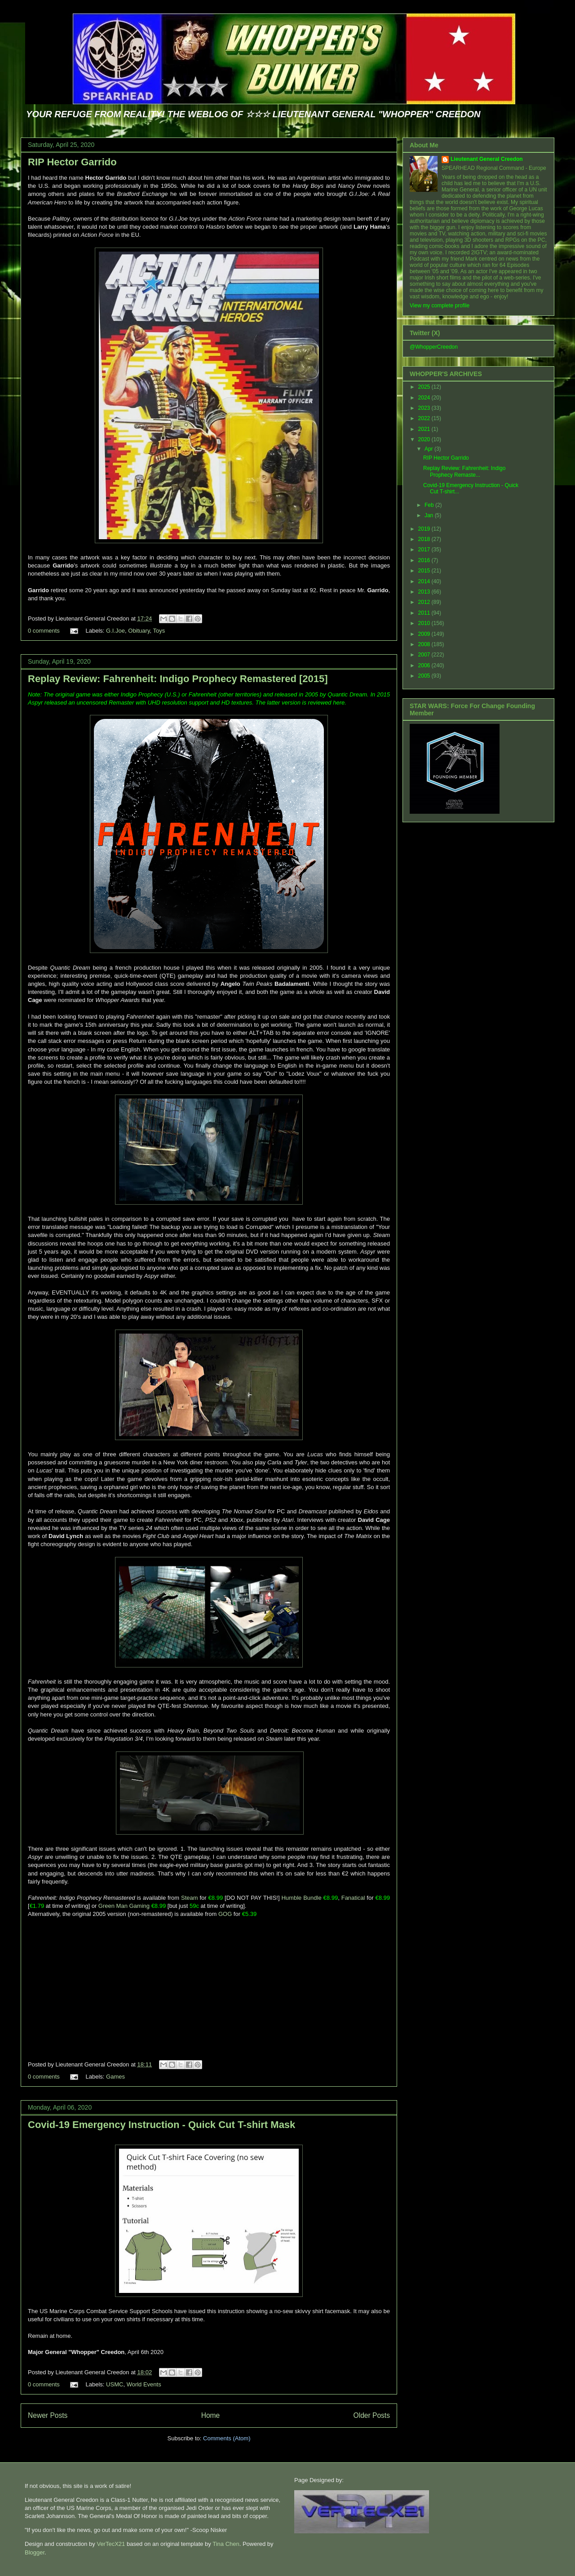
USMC (114, 2384)
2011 (425, 613)
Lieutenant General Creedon (487, 159)
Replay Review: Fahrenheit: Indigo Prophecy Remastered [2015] (178, 678)
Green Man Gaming (124, 1905)
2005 (425, 676)
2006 (425, 665)
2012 (425, 602)
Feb (430, 505)
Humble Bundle (301, 1897)
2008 (425, 644)
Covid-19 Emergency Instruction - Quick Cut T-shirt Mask (161, 2124)
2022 (425, 418)
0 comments (44, 630)
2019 (425, 529)
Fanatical (353, 1897)
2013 (425, 592)
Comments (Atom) (226, 2438)
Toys (159, 630)
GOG (226, 1914)
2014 (425, 581)
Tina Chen (225, 2544)
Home (210, 2415)
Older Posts (372, 2415)
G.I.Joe (115, 630)
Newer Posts (47, 2415)
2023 (425, 408)
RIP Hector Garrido (72, 162)
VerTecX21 (111, 2544)
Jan (430, 515)
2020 (425, 439)
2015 (425, 571)
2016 (425, 560)
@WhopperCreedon (434, 347)
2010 (425, 623)
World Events (144, 2384)
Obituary (139, 630)
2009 (425, 634)
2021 (425, 429)
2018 (425, 539)
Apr (429, 449)
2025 (425, 387)
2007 (425, 655)
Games (115, 2076)
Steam (189, 1897)
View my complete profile (439, 305)
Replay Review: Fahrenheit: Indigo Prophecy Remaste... (464, 471)
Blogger (34, 2552)
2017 (425, 549)
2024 (425, 398)
